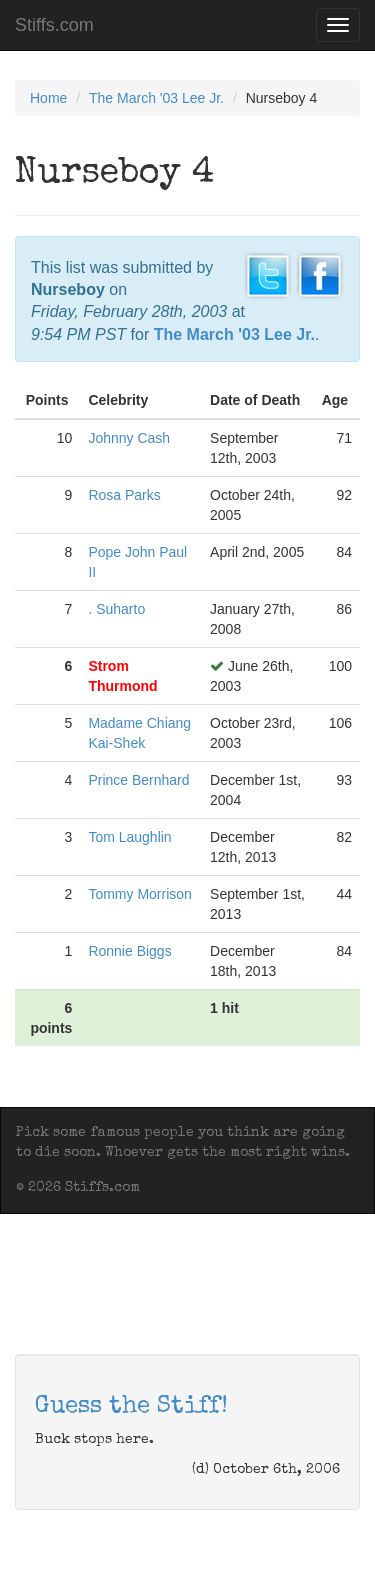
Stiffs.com (54, 25)
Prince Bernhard (138, 780)
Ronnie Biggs (129, 951)
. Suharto (116, 609)
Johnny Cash (129, 438)
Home (48, 98)
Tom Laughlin (129, 837)
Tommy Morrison (139, 894)
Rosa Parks (124, 495)
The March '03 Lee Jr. (156, 98)
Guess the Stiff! (131, 1407)
